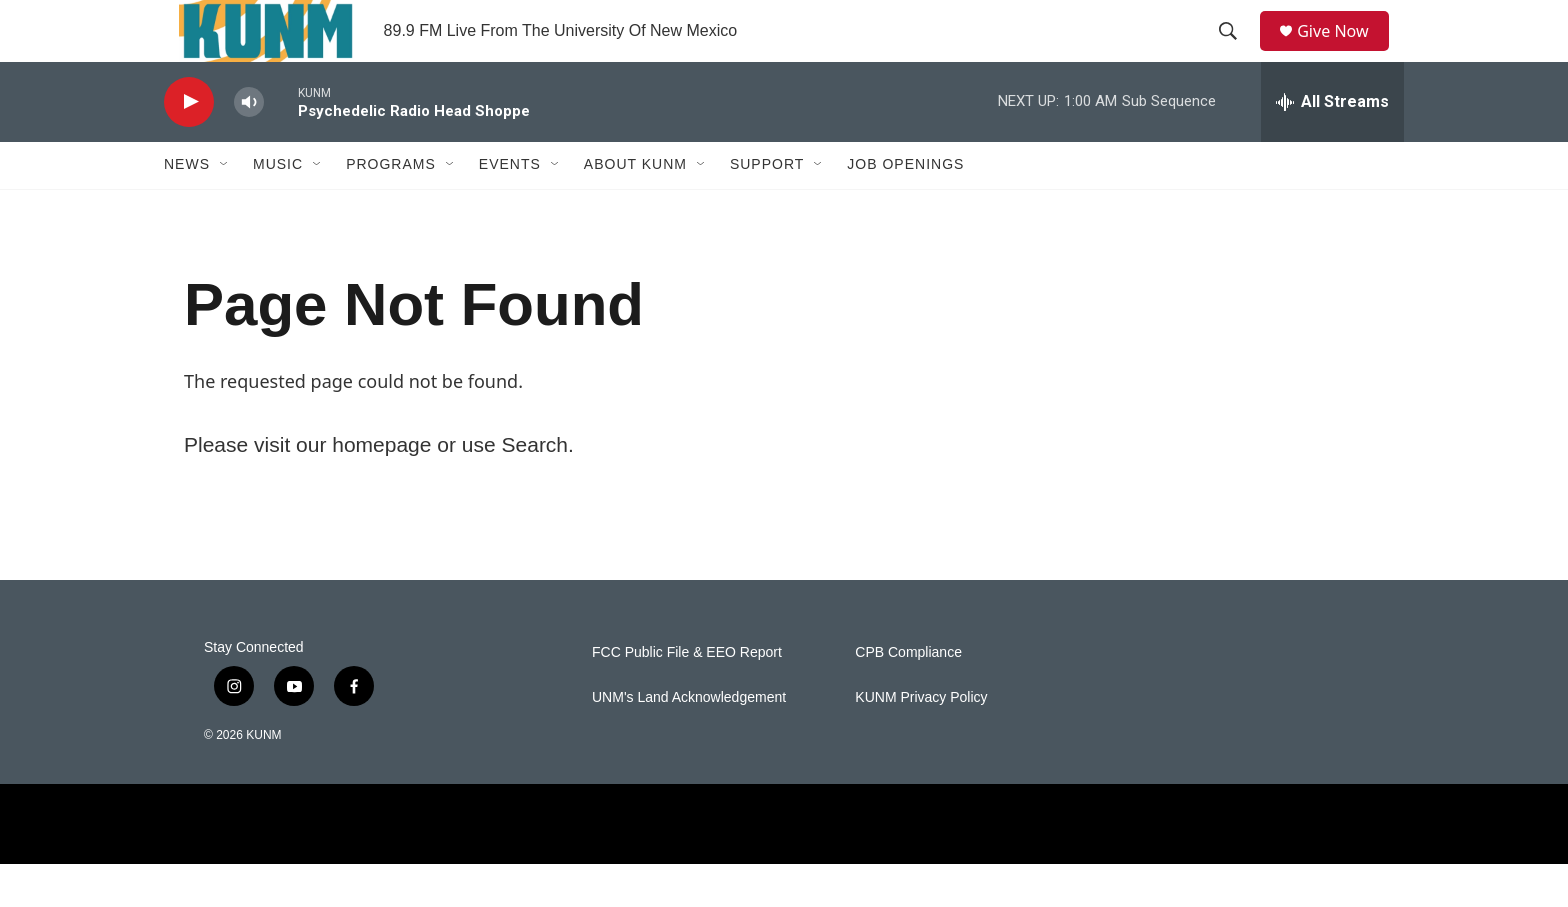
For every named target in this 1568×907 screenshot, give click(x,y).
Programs (391, 208)
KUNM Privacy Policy (921, 740)
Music (278, 208)
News (187, 208)
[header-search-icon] (1235, 53)
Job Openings (905, 208)
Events (510, 208)
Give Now (1344, 52)
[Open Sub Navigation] (225, 208)
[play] (189, 145)
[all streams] (1332, 145)
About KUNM (635, 208)
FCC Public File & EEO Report (687, 695)
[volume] (249, 145)
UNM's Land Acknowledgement (689, 740)
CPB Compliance (908, 695)
